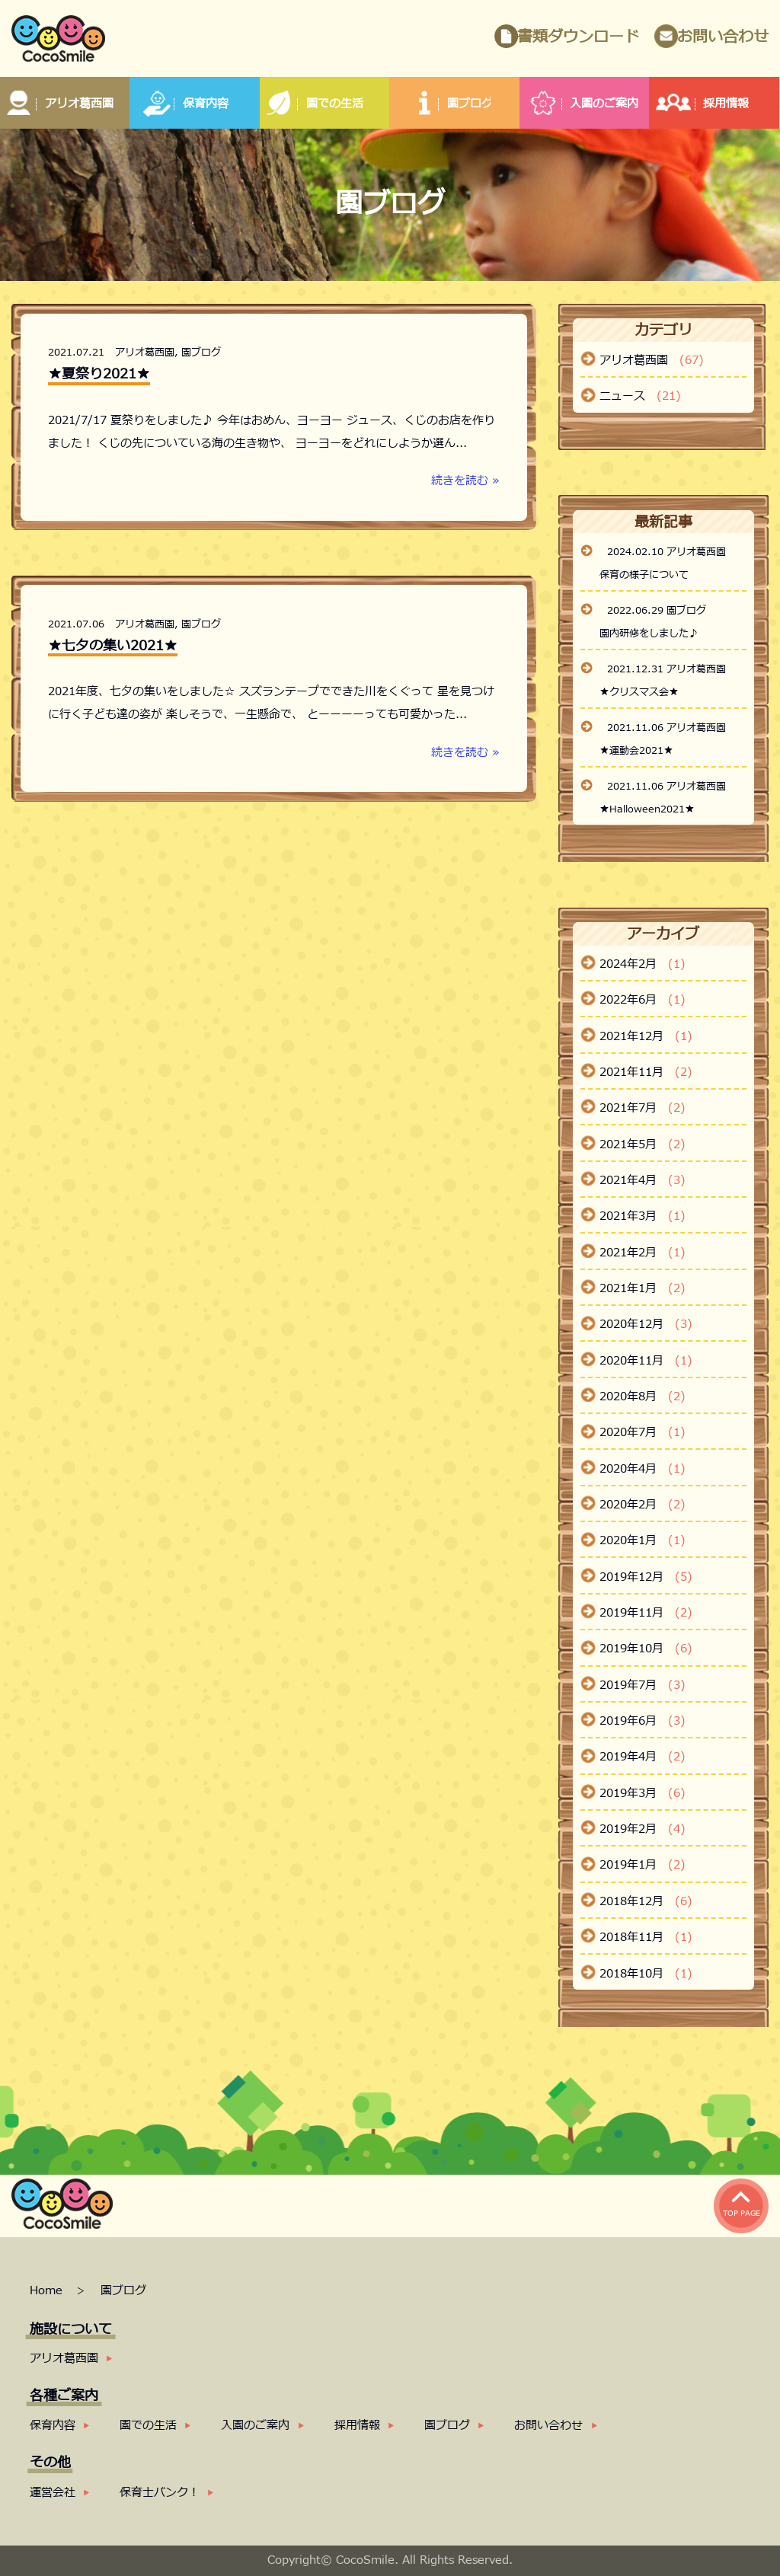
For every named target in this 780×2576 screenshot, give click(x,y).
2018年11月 (645, 1937)
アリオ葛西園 (144, 352)
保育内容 (52, 2425)
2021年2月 (642, 1253)
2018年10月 (645, 1974)
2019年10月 (645, 1649)
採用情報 (357, 2425)
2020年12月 (645, 1325)
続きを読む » (465, 481)
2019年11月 (645, 1613)
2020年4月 (642, 1469)
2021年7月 (642, 1108)
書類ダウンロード (578, 37)
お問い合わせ (723, 37)
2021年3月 (642, 1216)
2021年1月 (642, 1289)
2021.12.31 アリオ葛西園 (666, 669)
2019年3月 (642, 1794)
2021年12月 (645, 1037)
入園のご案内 (255, 2425)
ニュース (640, 396)
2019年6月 (642, 1721)
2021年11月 (645, 1072)
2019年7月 (642, 1685)
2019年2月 (642, 1829)
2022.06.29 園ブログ (656, 610)
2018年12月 (645, 1902)
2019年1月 (642, 1865)
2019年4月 (642, 1757)
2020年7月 (642, 1433)
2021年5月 (642, 1145)
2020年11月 (645, 1361)
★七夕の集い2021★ (112, 646)
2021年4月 (642, 1181)
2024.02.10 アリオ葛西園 (666, 552)
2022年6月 (642, 1000)
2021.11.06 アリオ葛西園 (666, 728)
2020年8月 (642, 1397)
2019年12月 (645, 1577)
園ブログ (201, 352)
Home (48, 2291)
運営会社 (52, 2492)
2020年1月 (642, 1541)
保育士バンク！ (160, 2492)
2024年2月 (642, 964)
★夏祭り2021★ (99, 374)
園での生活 (148, 2425)
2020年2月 (642, 1505)
